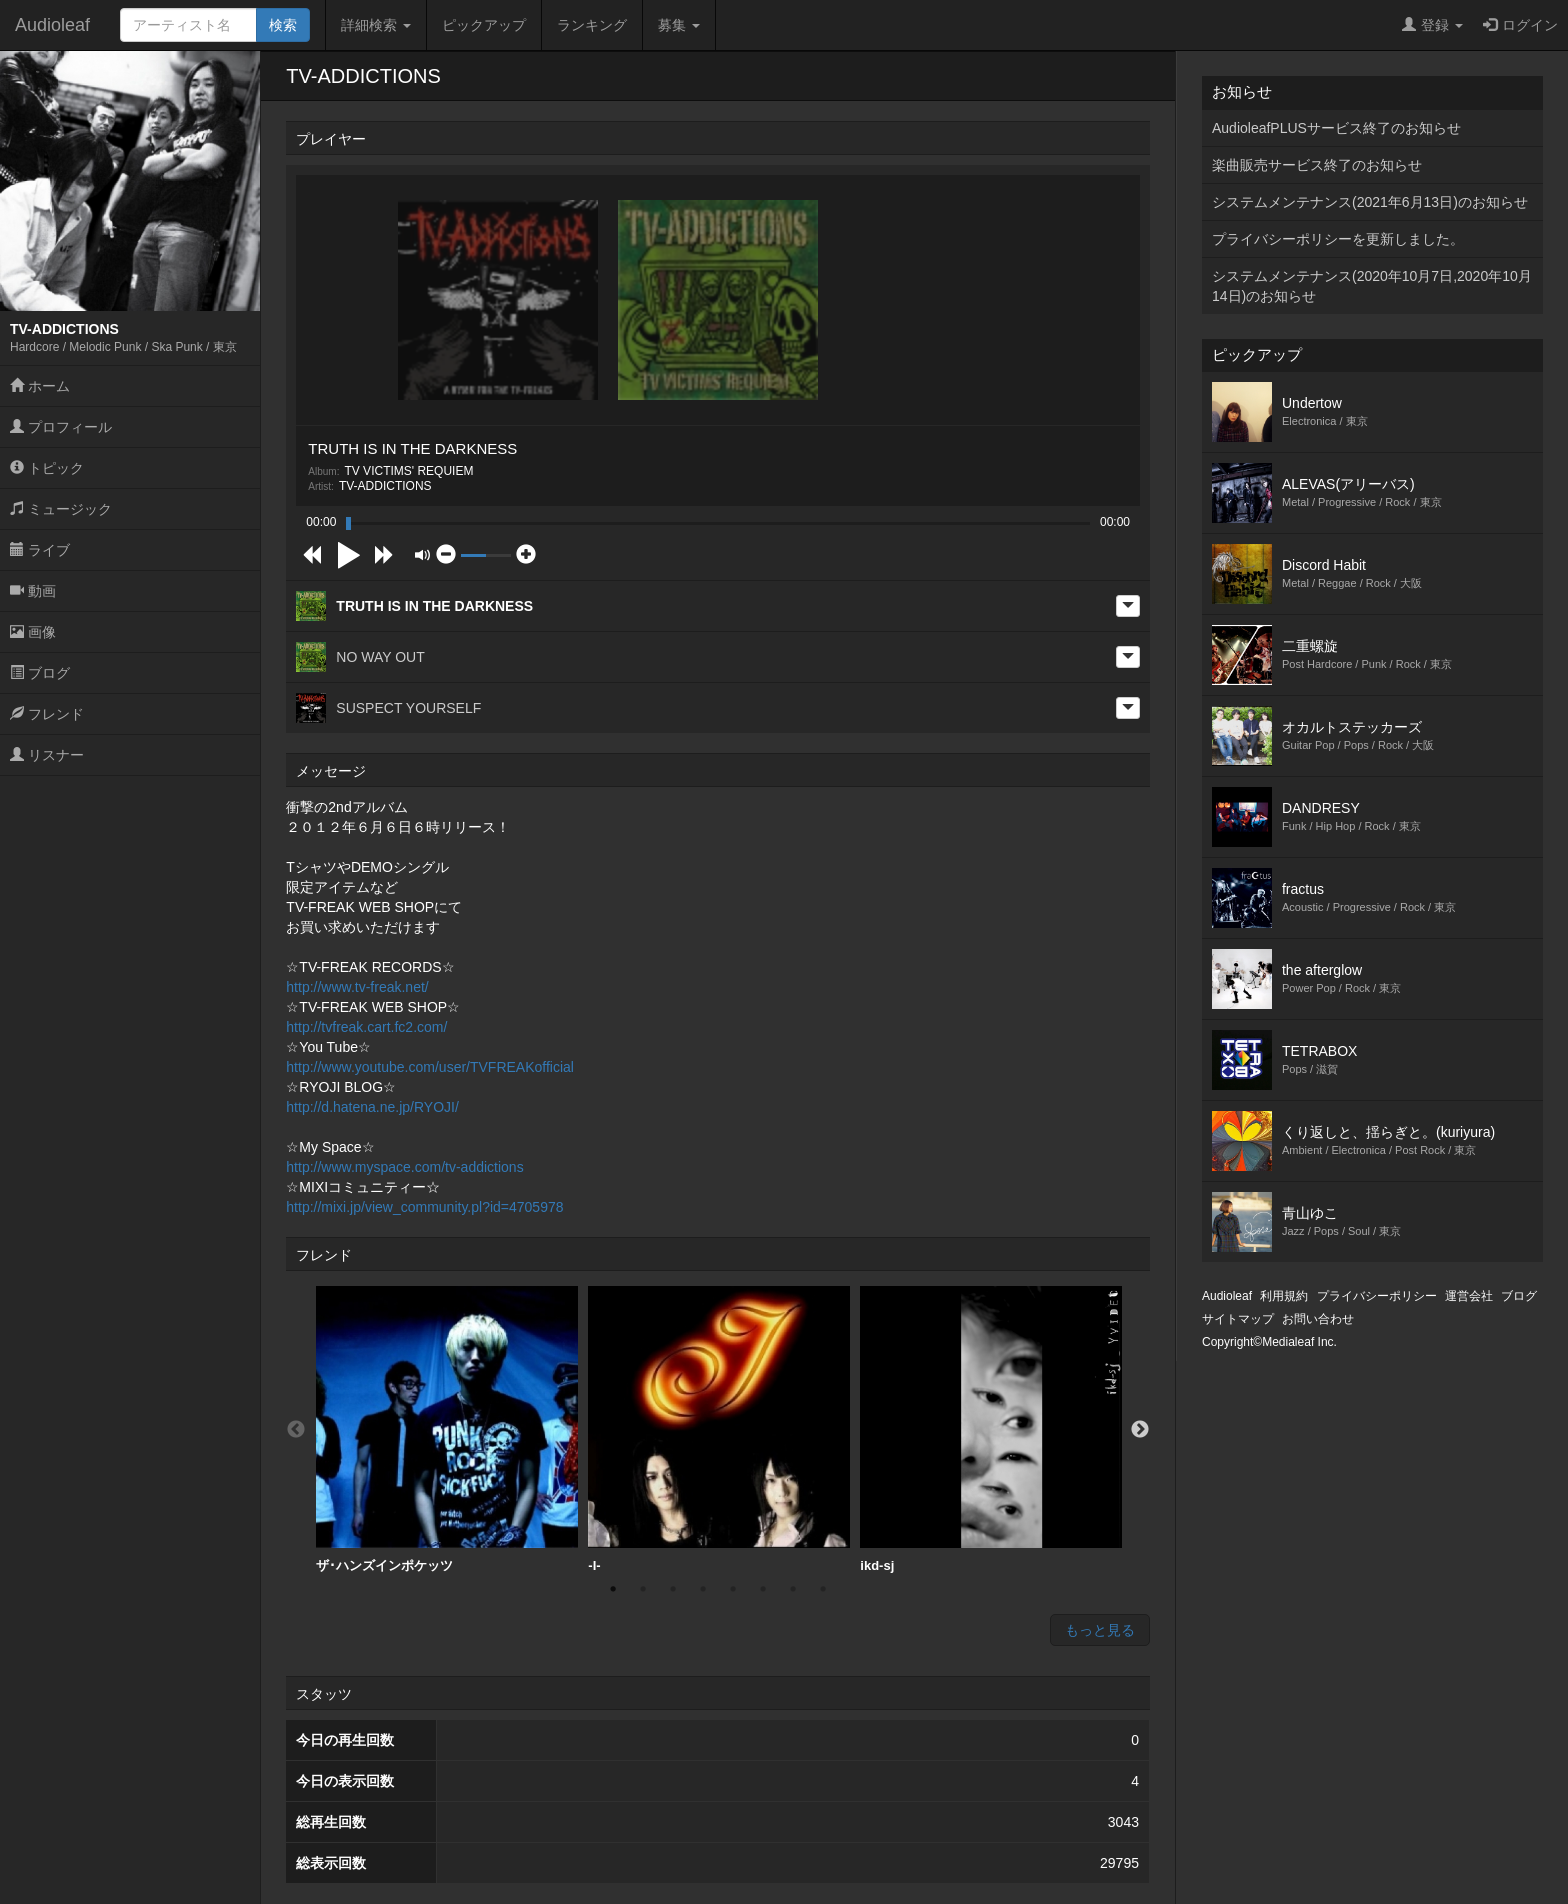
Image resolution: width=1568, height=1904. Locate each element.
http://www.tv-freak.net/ (357, 987)
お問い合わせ (1318, 1319)
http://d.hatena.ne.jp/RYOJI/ (372, 1107)
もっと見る (1100, 1630)
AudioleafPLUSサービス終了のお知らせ (1336, 128)
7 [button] (793, 1589)
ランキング (592, 25)
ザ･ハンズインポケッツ (447, 1429)
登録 (1432, 25)
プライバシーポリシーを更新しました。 (1338, 239)
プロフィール (61, 427)
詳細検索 (376, 25)
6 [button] (763, 1589)
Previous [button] (296, 1430)
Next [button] (1140, 1430)
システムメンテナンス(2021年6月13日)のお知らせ (1370, 202)
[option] (447, 1430)
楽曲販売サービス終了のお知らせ (1317, 165)
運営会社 (1469, 1296)
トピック (47, 468)
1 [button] (613, 1589)
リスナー (47, 755)
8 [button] (823, 1589)
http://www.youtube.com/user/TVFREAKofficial (430, 1067)
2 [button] (643, 1589)
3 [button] (673, 1589)
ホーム (40, 386)
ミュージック (61, 509)
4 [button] (703, 1589)
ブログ (40, 673)
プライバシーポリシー (1377, 1296)
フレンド (47, 714)
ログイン (1520, 25)
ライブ (40, 550)
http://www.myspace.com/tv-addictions (404, 1167)
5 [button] (733, 1589)
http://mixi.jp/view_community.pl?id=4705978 (424, 1207)
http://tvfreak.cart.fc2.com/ (366, 1027)
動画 (33, 591)
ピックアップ (484, 25)
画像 (33, 632)
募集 (679, 25)
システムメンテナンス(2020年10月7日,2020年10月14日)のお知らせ (1372, 286)
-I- (719, 1429)
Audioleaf (52, 25)
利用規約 (1284, 1296)
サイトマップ (1238, 1319)
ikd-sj (991, 1429)
